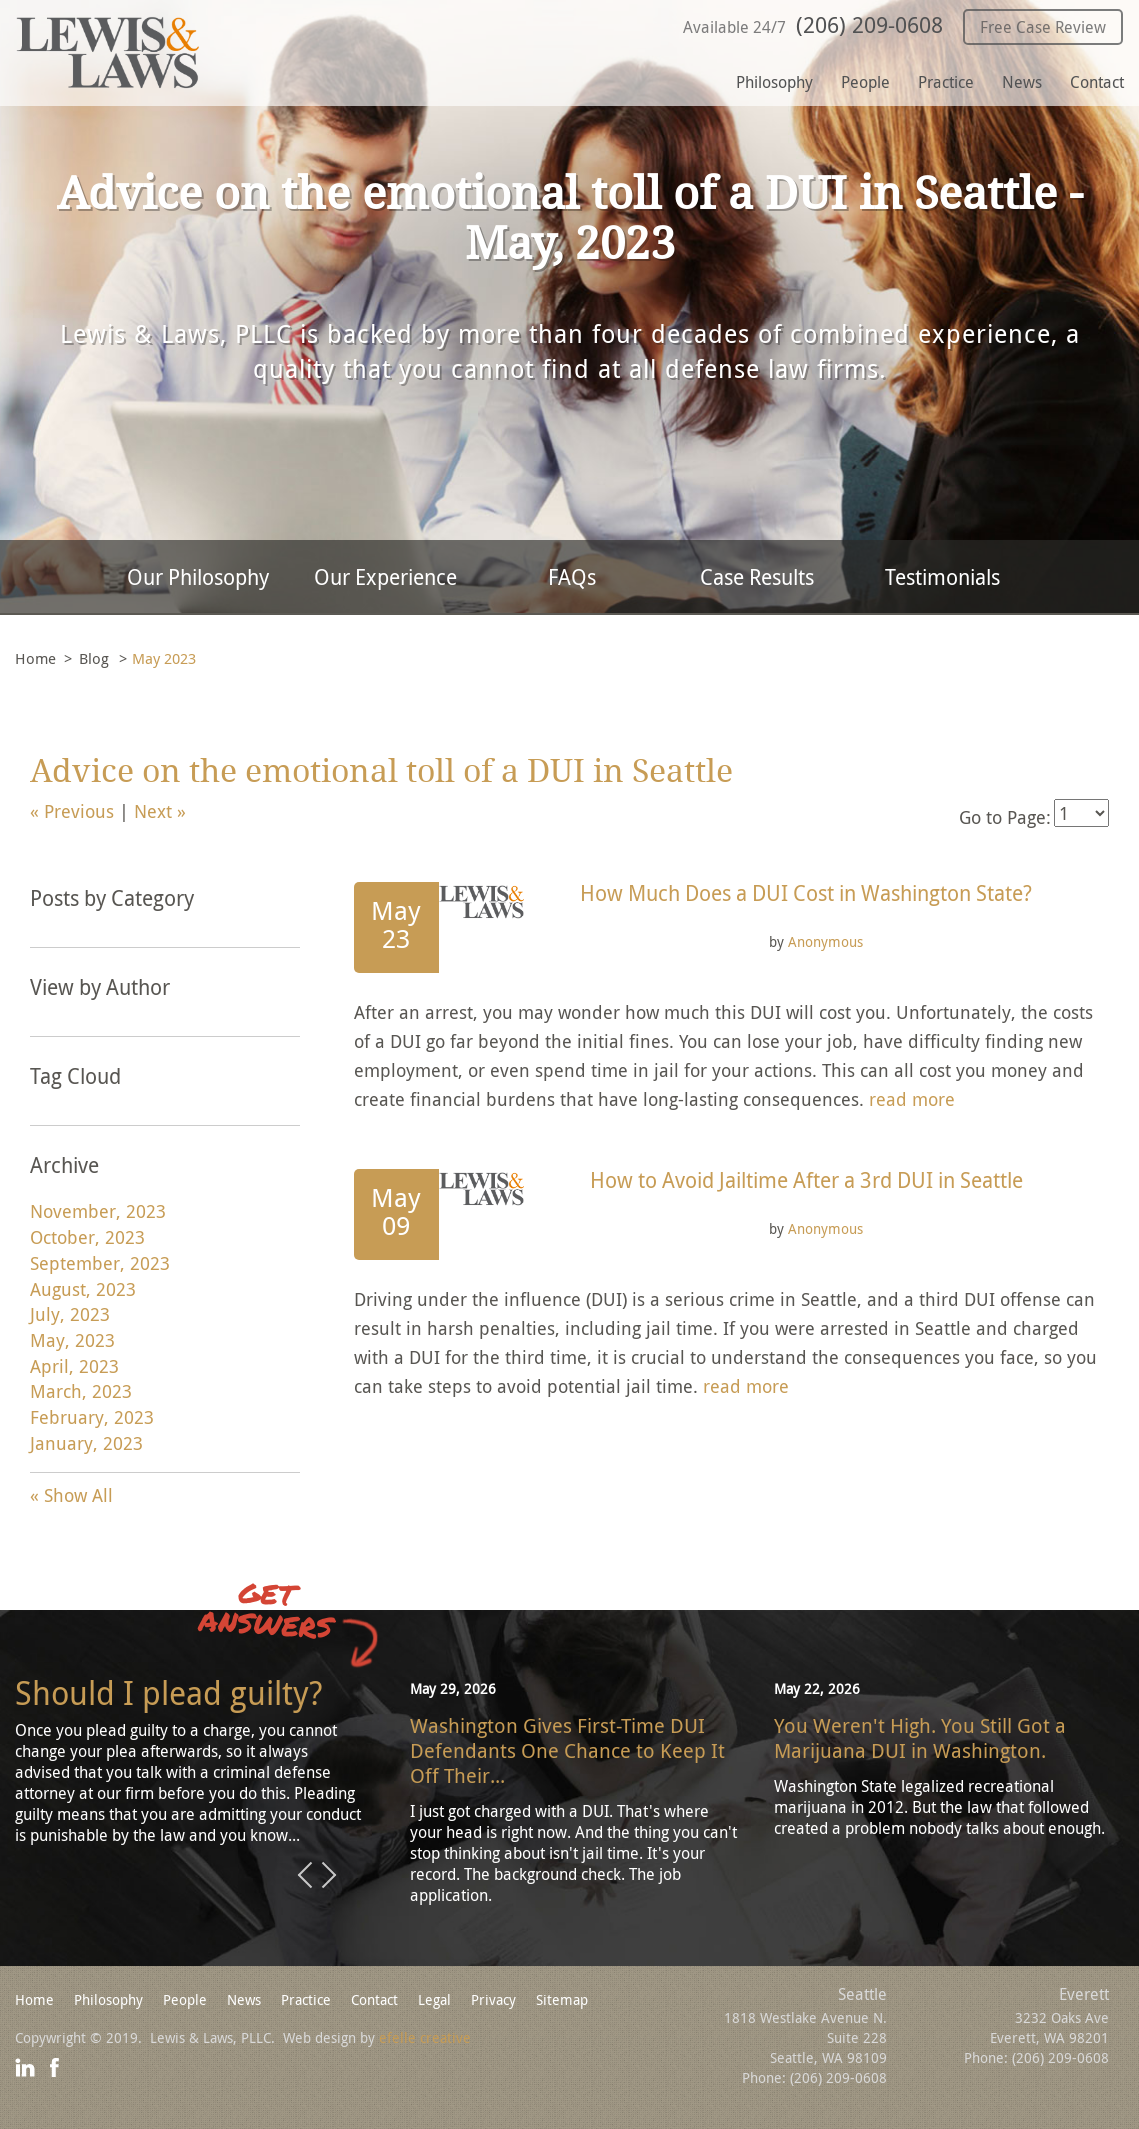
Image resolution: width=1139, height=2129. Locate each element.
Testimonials (942, 577)
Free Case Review (1043, 27)
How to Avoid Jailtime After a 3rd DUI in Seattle (806, 1180)
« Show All (71, 1495)
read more (912, 1099)
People (865, 82)
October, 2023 (87, 1237)
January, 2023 (86, 1443)
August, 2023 (83, 1289)
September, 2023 (100, 1263)
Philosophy (774, 82)
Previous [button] (305, 1876)
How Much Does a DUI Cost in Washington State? (806, 893)
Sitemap (562, 1999)
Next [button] (329, 1876)
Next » (160, 811)
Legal (434, 1999)
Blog (94, 658)
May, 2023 (72, 1340)
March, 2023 (81, 1391)
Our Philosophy (198, 577)
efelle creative (425, 2037)
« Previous (72, 811)
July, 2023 (70, 1314)
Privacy (493, 1999)
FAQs (572, 577)
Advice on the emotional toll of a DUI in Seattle (381, 771)
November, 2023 (98, 1211)
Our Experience (385, 577)
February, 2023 (92, 1417)
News (1022, 82)
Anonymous (825, 941)
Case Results (757, 577)
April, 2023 (74, 1366)
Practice (946, 82)
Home (35, 658)
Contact (1097, 82)
